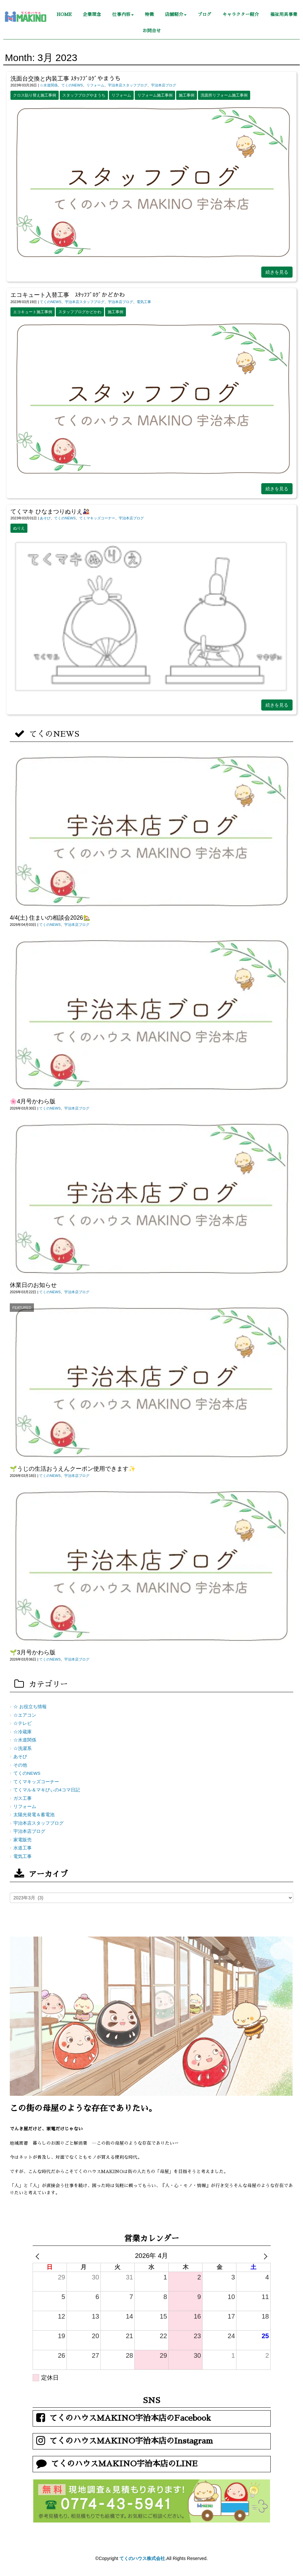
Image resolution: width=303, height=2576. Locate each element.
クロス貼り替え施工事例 (34, 95)
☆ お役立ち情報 (30, 1706)
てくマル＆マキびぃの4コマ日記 (46, 1789)
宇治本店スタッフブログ (127, 85)
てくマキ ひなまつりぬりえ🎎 (50, 511)
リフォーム (95, 85)
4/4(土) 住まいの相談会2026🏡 (50, 917)
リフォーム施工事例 (155, 95)
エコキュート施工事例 (32, 312)
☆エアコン (24, 1715)
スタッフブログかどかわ (79, 312)
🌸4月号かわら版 (32, 1101)
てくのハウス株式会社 (142, 2558)
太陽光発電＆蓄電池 (33, 1814)
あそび (45, 518)
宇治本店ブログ (163, 85)
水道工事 (22, 1848)
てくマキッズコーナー (97, 518)
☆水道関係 (49, 85)
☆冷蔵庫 (22, 1731)
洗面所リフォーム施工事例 (224, 95)
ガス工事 (22, 1798)
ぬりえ (19, 528)
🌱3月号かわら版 (32, 1652)
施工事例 (186, 95)
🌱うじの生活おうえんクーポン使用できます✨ (73, 1468)
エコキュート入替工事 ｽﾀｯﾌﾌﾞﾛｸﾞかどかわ (67, 295)
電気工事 (144, 302)
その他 (20, 1765)
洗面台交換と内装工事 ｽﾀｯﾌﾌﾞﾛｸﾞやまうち (65, 78)
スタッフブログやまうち (83, 95)
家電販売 (22, 1839)
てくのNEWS (72, 85)
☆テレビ (22, 1723)
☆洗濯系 (22, 1748)
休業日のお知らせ (33, 1285)
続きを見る (276, 272)
